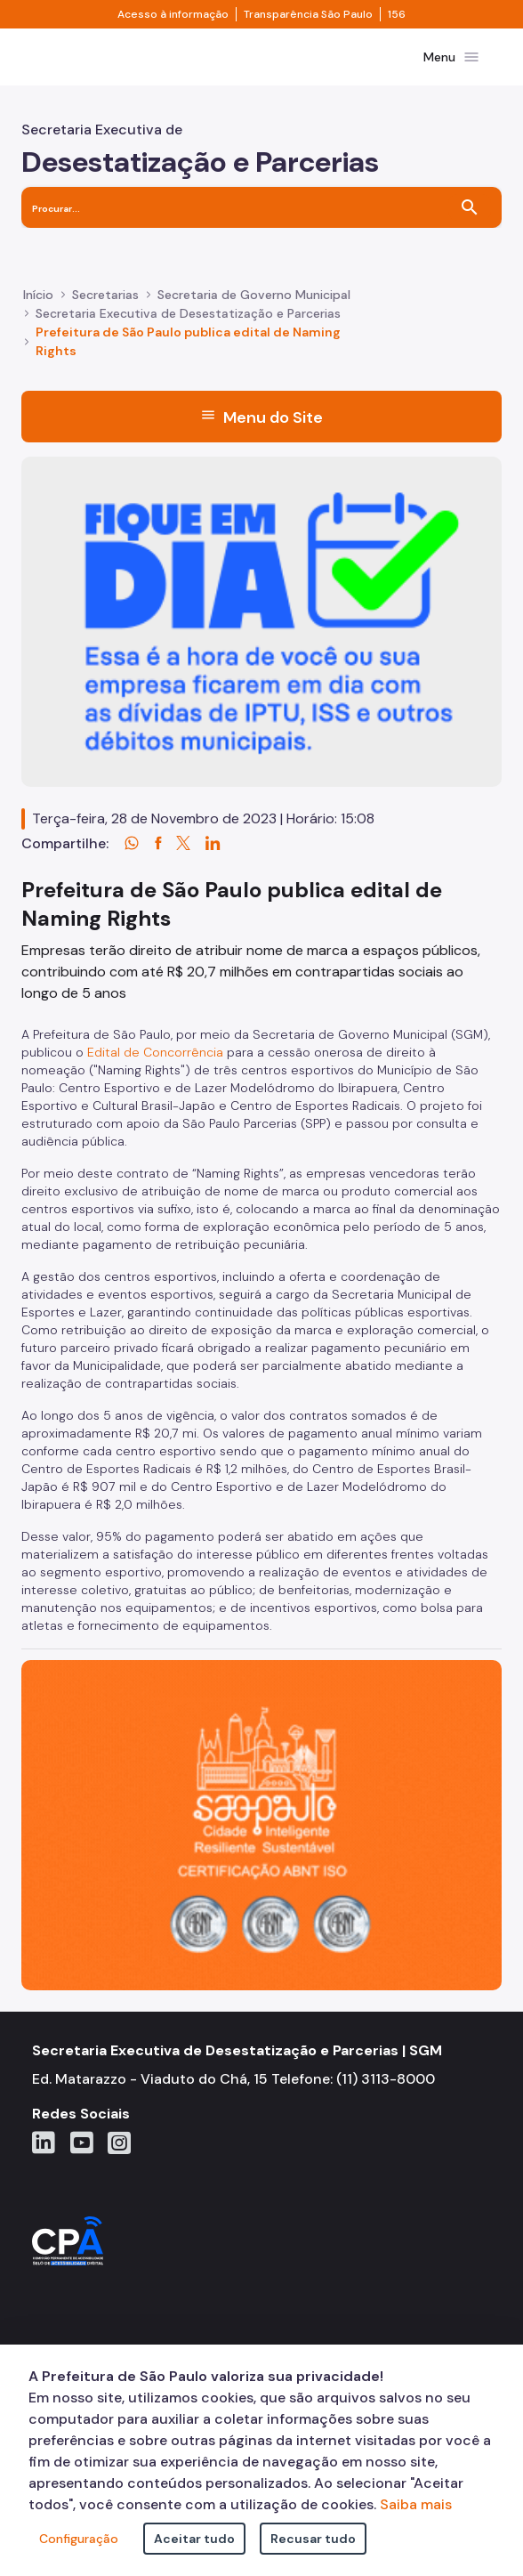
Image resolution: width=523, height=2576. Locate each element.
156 (397, 14)
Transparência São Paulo (308, 14)
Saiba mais (416, 2504)
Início (38, 295)
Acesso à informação (173, 14)
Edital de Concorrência (155, 1052)
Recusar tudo (313, 2539)
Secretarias (105, 295)
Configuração (78, 2539)
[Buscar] (469, 207)
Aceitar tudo (194, 2539)
